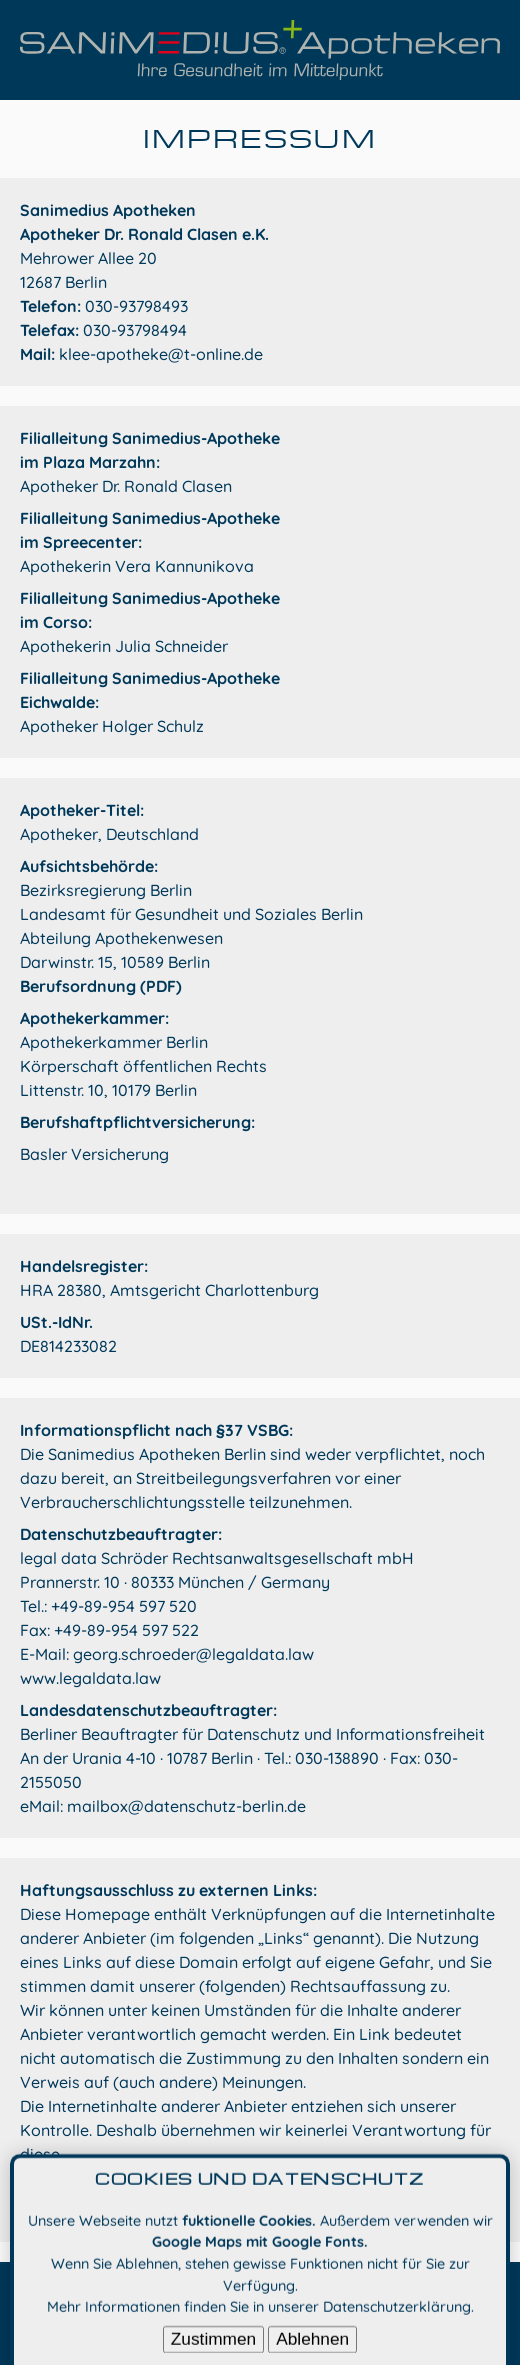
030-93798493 (136, 306)
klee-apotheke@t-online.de (161, 354)
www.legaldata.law (90, 1678)
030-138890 (337, 1758)
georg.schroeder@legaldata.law (193, 1654)
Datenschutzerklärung (397, 2320)
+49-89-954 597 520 (124, 1606)
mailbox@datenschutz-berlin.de (186, 1806)
